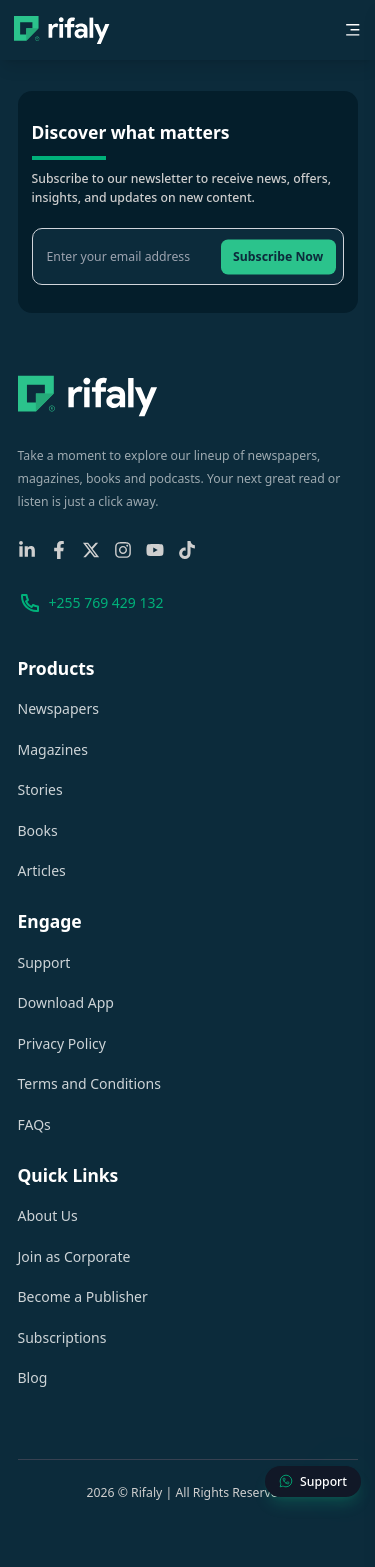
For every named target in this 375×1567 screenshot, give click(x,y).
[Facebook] (59, 550)
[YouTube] (155, 550)
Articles (42, 870)
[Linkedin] (27, 550)
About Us (48, 1215)
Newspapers (58, 708)
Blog (33, 1377)
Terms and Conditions (89, 1083)
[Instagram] (123, 550)
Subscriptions (62, 1337)
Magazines (53, 749)
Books (38, 830)
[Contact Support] (313, 1482)
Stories (40, 789)
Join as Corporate (74, 1256)
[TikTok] (187, 550)
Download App (66, 1002)
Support (44, 962)
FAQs (34, 1124)
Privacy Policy (62, 1043)
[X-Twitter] (91, 550)
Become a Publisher (83, 1296)
